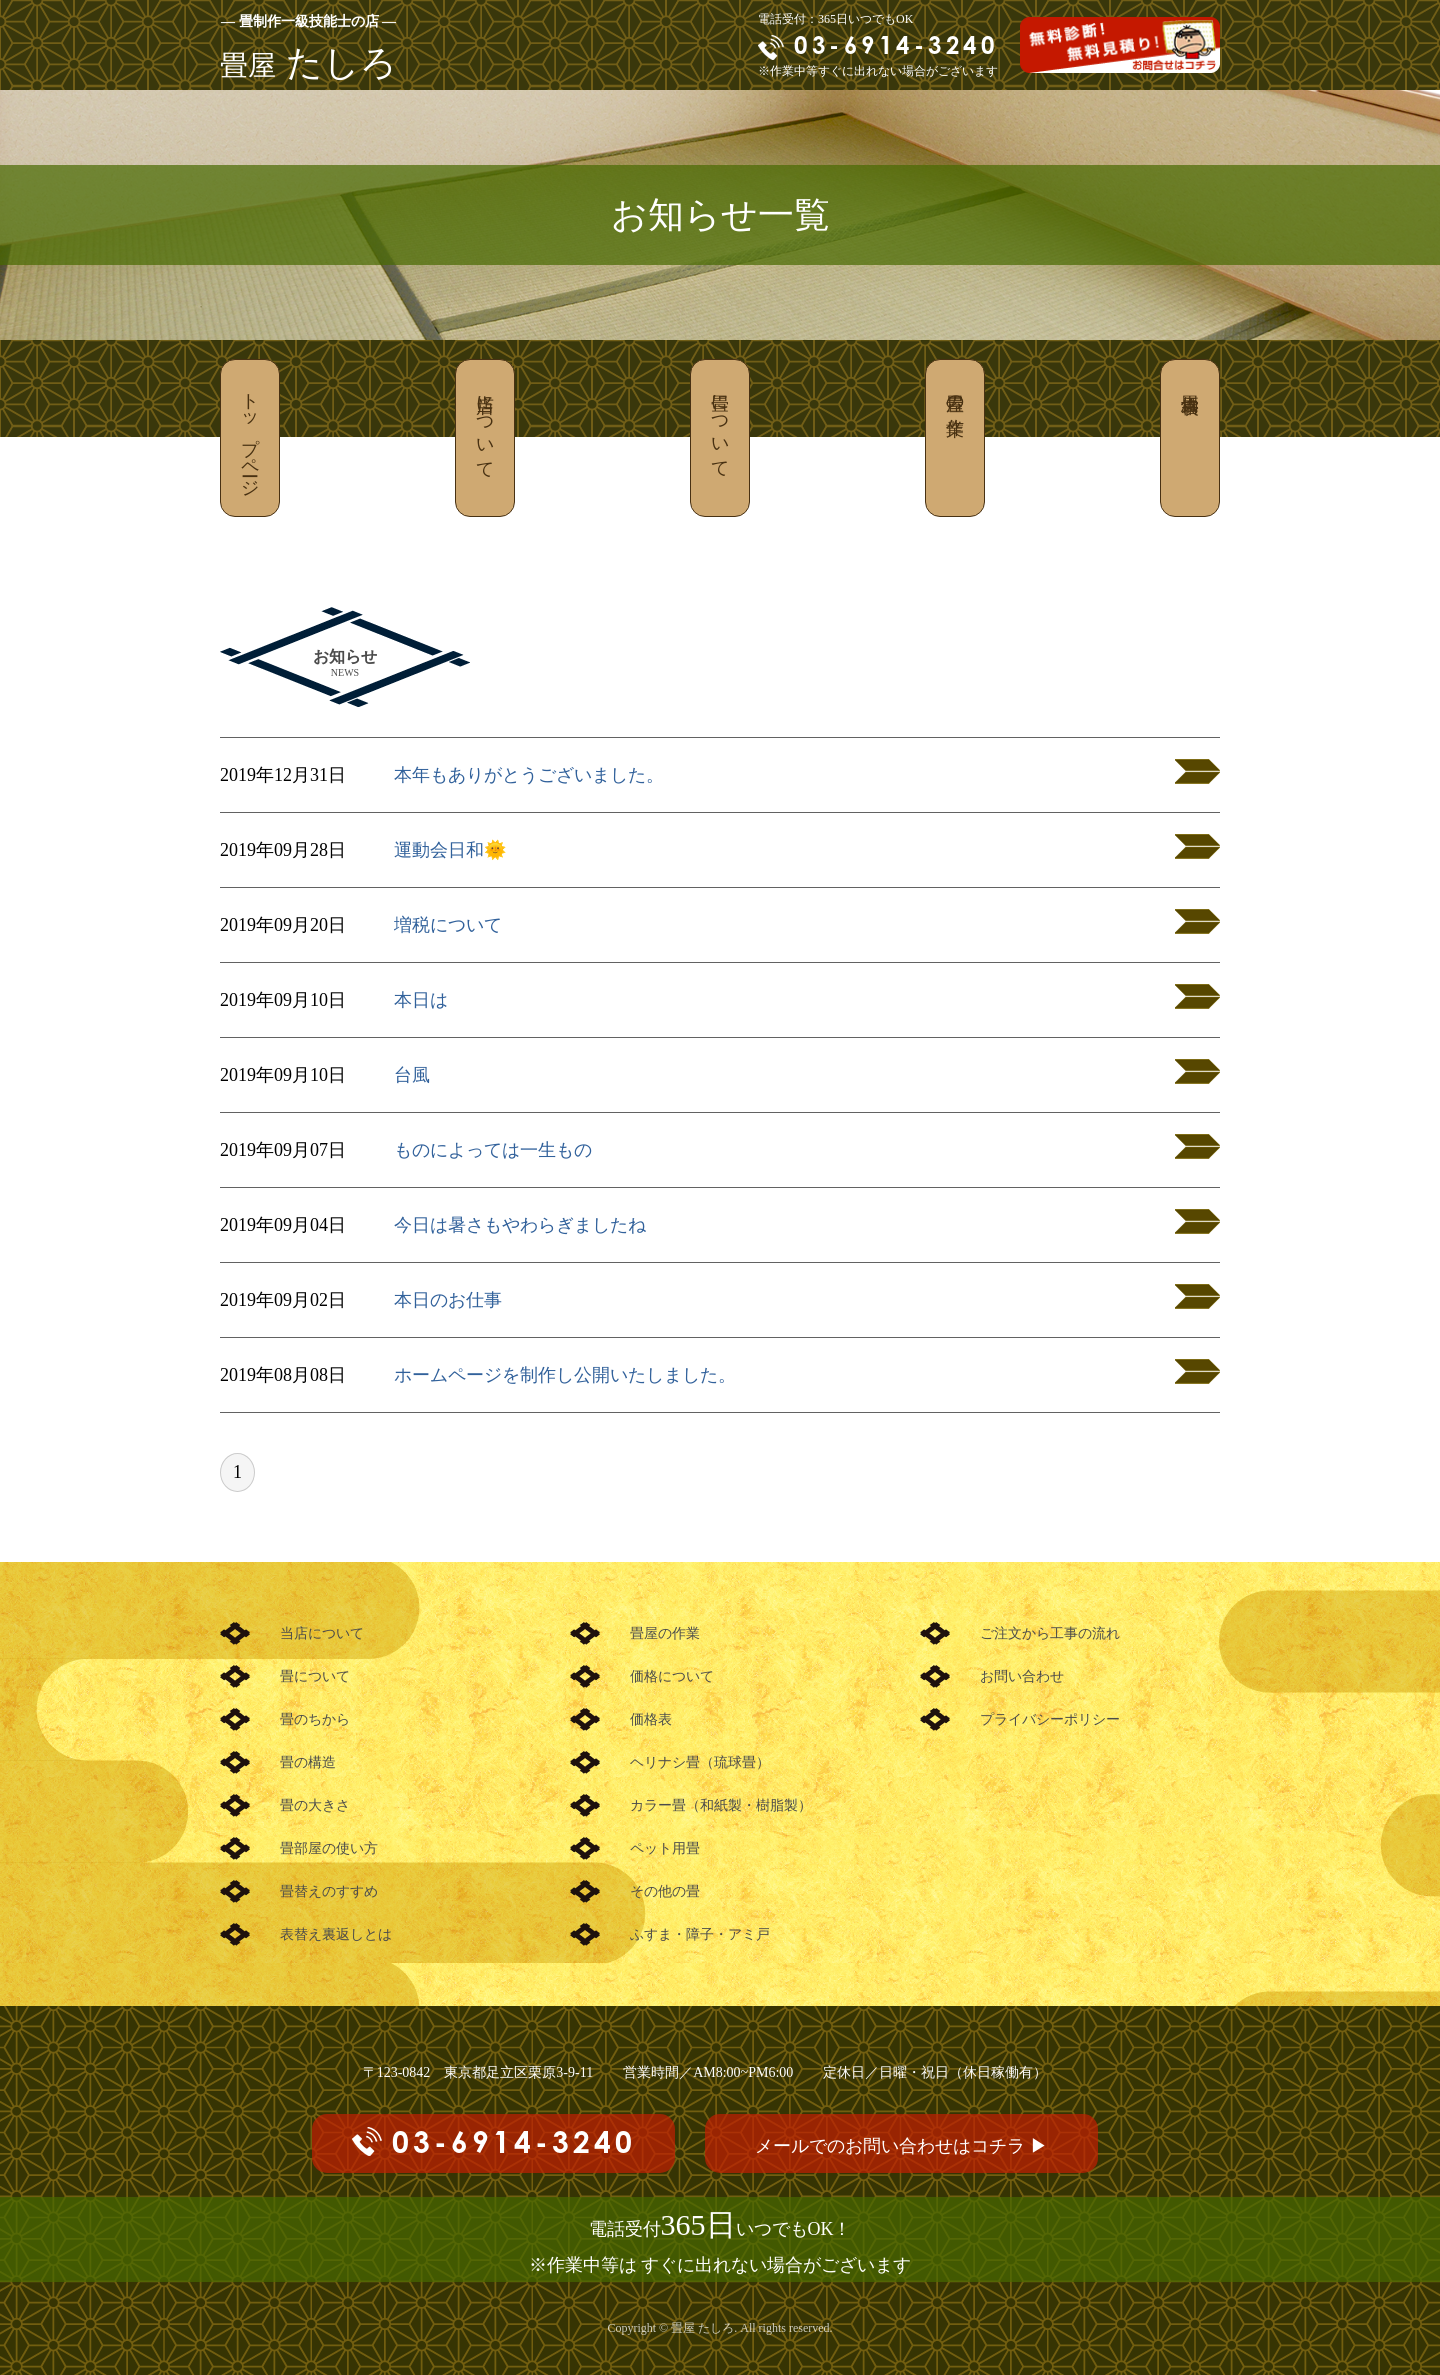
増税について (448, 925)
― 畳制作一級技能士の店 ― (308, 21)
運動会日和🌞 (450, 850)
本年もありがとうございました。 (529, 775)
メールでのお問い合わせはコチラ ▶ (901, 2146)
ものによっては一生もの (493, 1150)
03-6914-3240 (896, 45)
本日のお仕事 (448, 1300)
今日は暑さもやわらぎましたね (520, 1225)
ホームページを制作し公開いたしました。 (565, 1375)
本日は (421, 1000)
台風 (412, 1075)
